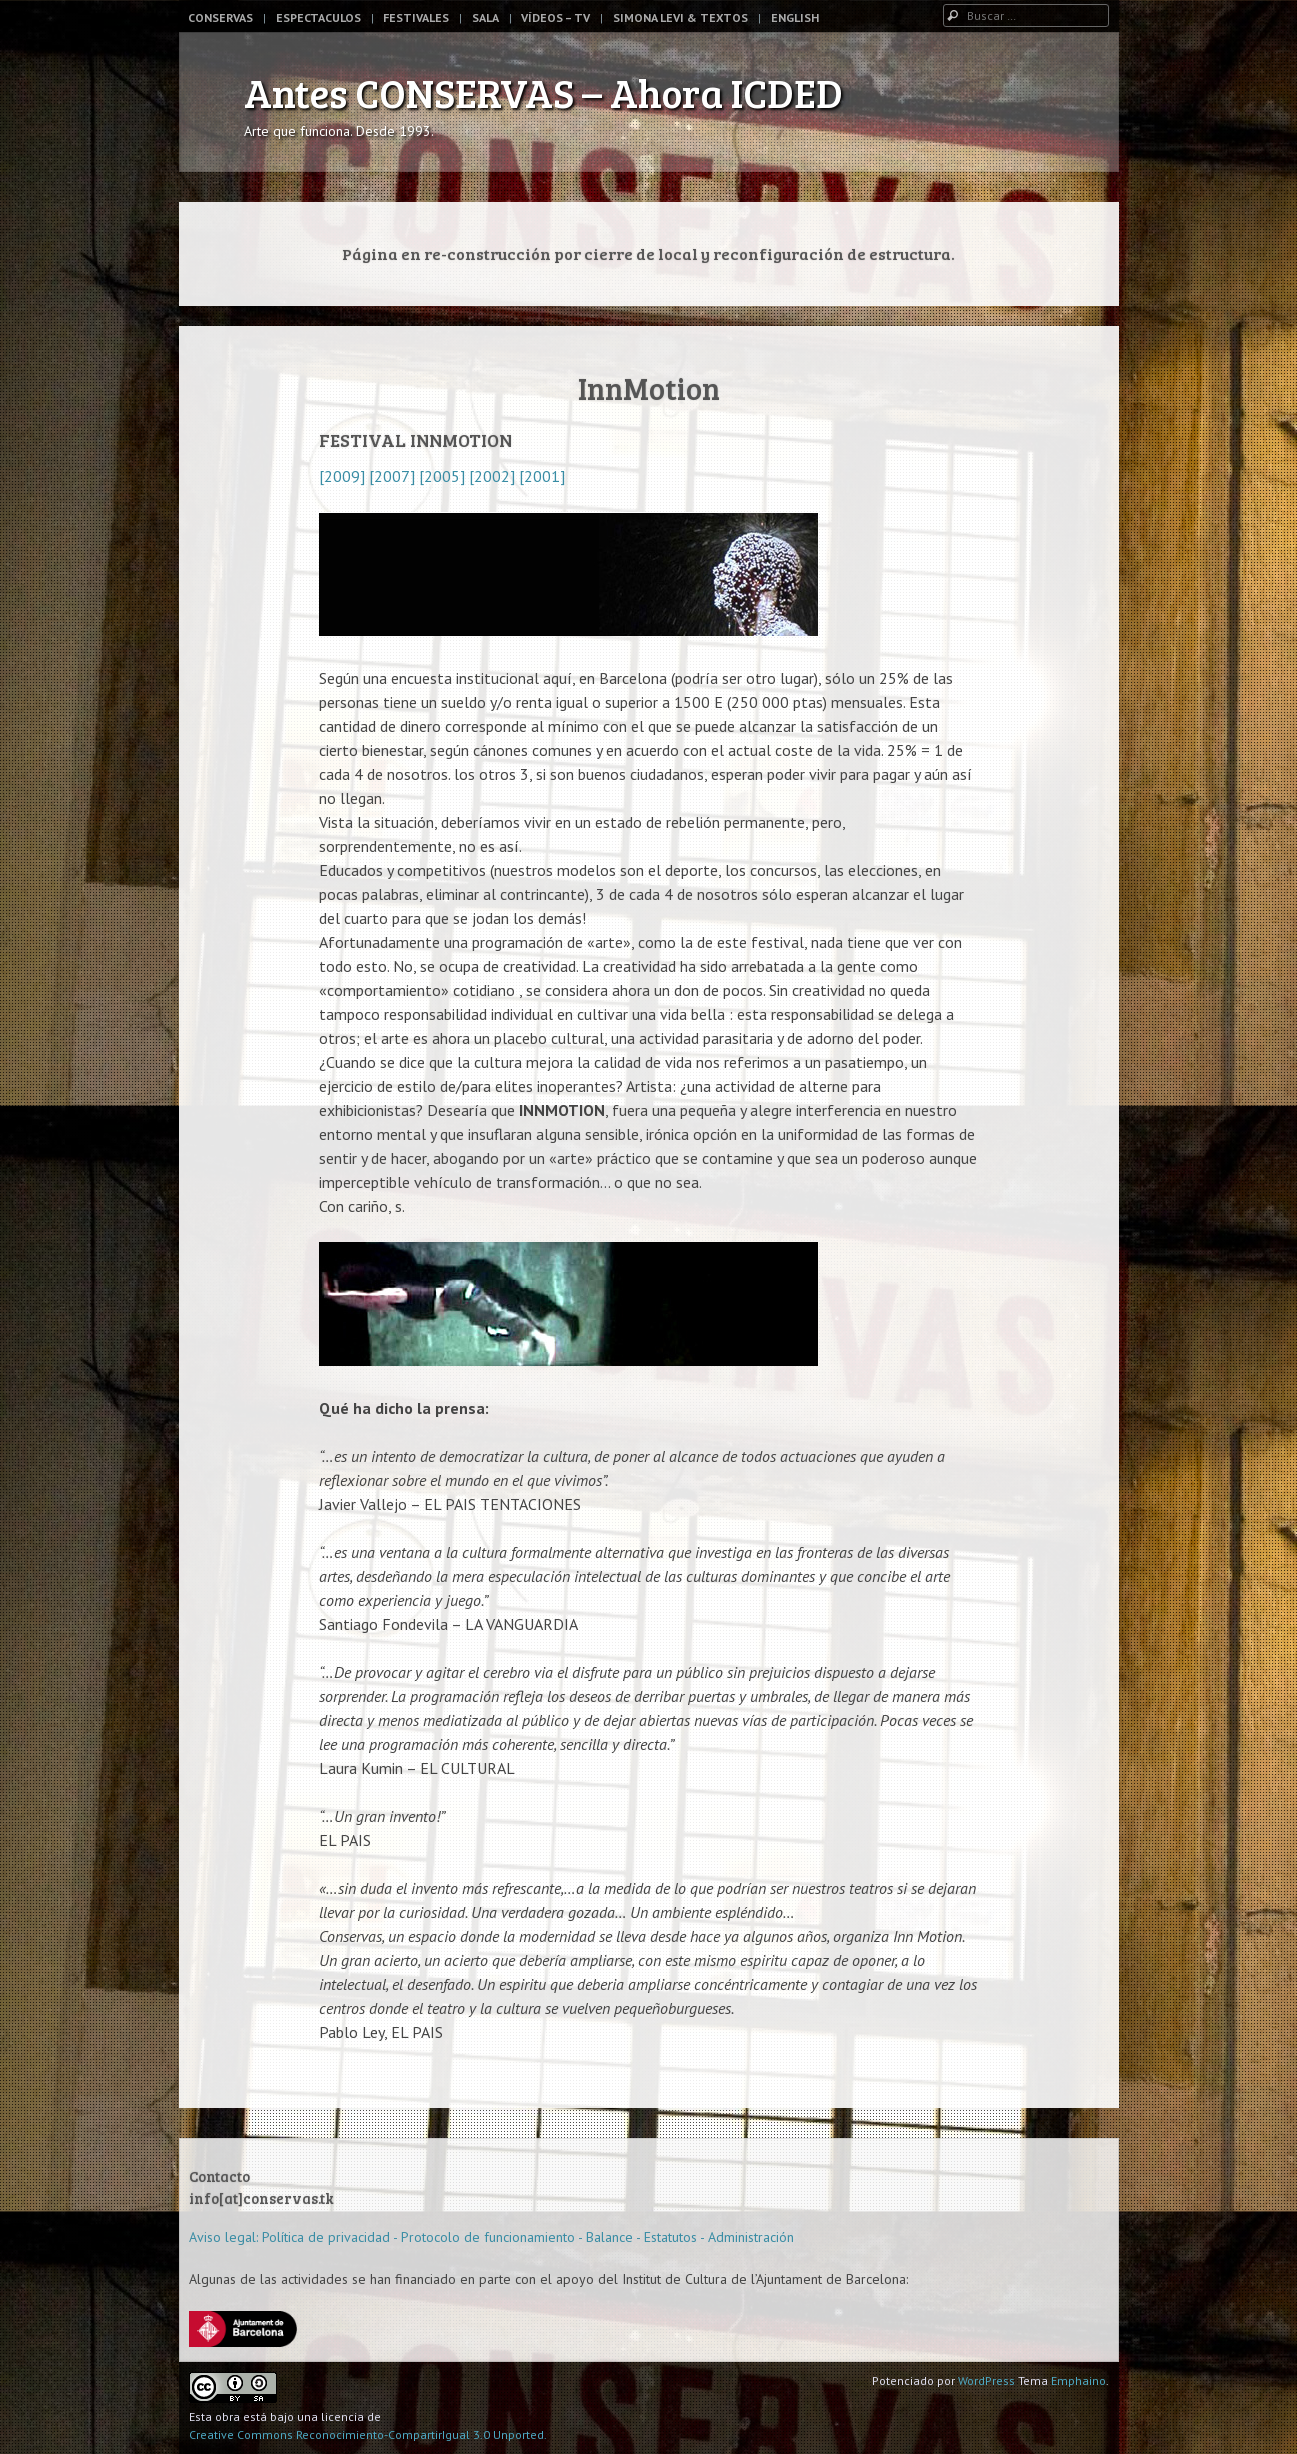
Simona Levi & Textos (680, 17)
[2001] (540, 476)
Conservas (220, 17)
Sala (485, 17)
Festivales (416, 17)
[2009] (342, 476)
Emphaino (1078, 2380)
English (795, 17)
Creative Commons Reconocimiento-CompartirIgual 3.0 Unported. (368, 2434)
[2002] (492, 476)
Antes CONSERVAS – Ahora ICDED (543, 92)
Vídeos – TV (555, 17)
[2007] (390, 476)
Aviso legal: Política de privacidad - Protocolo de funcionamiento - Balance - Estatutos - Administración (491, 2237)
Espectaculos (318, 17)
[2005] (442, 476)
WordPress (986, 2380)
